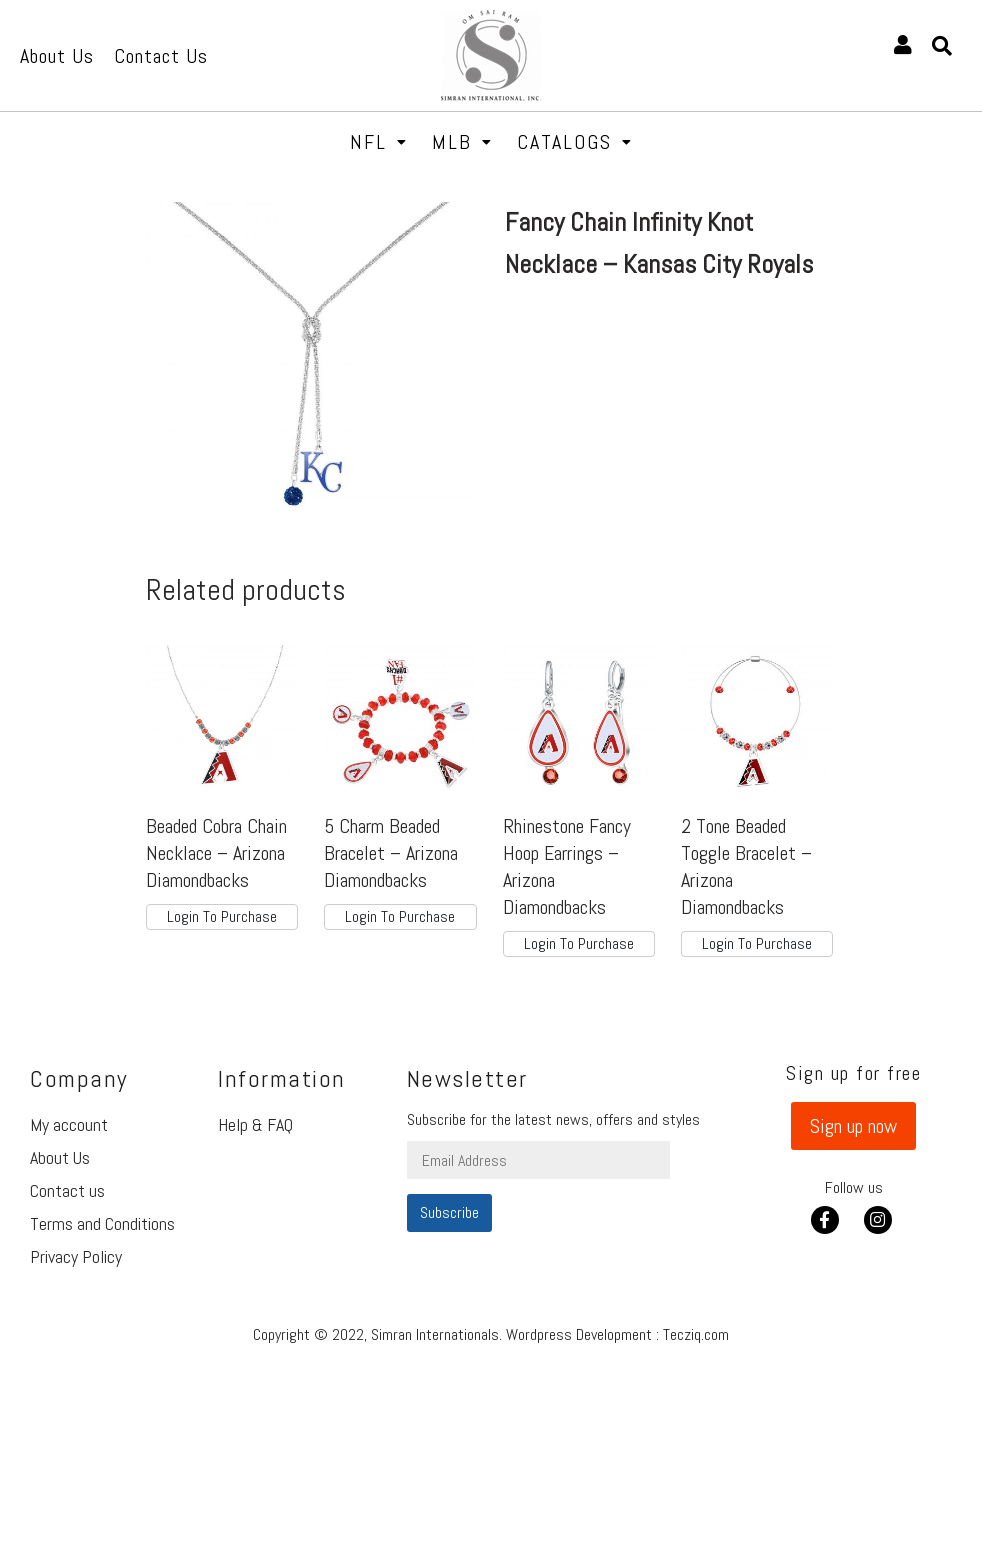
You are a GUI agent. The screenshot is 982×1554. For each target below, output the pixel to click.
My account (69, 1124)
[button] (853, 1126)
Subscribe (449, 1212)
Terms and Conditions (102, 1223)
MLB (462, 142)
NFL (379, 142)
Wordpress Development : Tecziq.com (617, 1334)
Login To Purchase (222, 916)
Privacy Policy (76, 1256)
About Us (60, 1157)
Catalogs (575, 142)
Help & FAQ (255, 1124)
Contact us (67, 1190)
